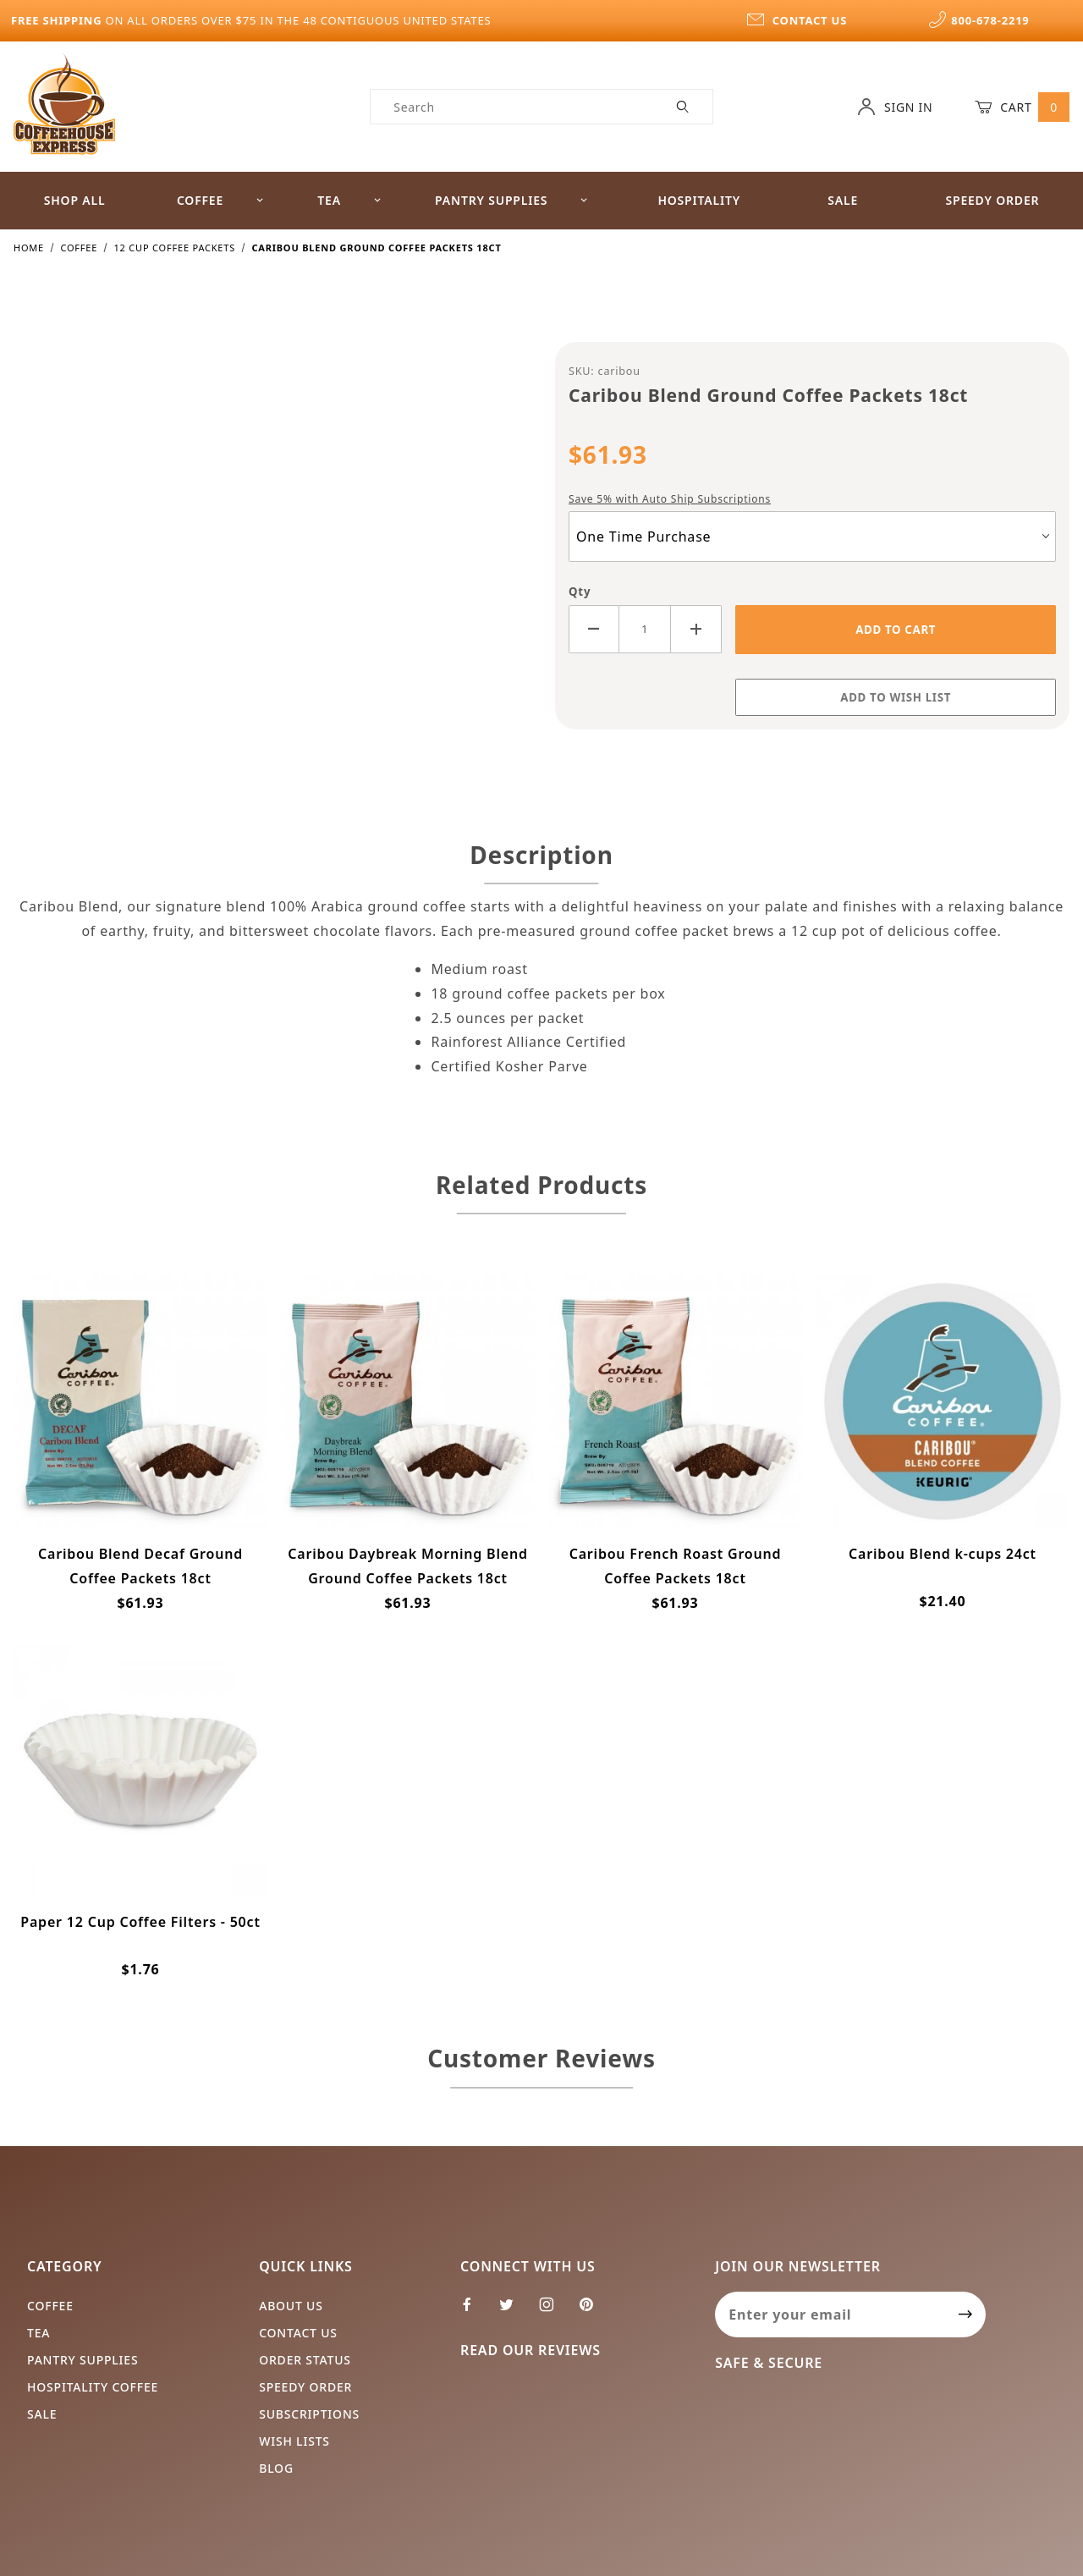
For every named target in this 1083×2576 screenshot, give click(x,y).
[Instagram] (554, 2311)
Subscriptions (309, 2414)
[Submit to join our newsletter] (966, 2314)
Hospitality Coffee (92, 2387)
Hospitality (698, 200)
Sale (842, 200)
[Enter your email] (830, 2314)
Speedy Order (992, 200)
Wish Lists (294, 2441)
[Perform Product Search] (683, 107)
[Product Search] (512, 107)
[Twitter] (513, 2311)
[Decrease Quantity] (594, 629)
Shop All (75, 200)
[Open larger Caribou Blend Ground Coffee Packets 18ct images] (270, 545)
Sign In (894, 106)
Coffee (220, 200)
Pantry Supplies (511, 200)
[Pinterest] (593, 2311)
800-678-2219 (979, 20)
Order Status (305, 2360)
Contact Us (298, 2333)
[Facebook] (474, 2311)
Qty (580, 591)
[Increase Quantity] (696, 629)
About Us (291, 2306)
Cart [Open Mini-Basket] (1022, 106)
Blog (276, 2468)
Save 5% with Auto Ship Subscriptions (670, 499)
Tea (349, 200)
